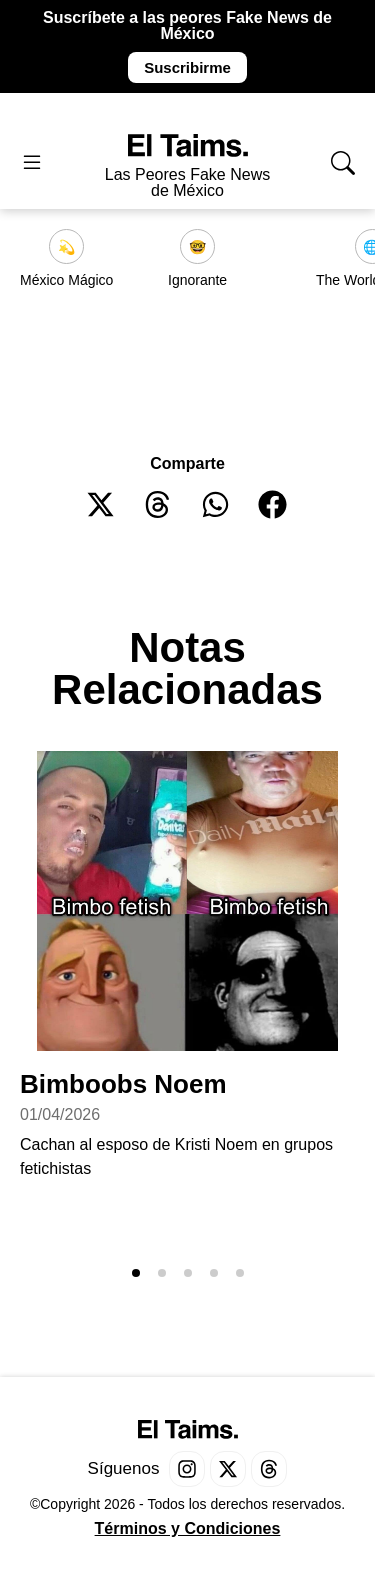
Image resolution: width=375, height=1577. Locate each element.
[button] (101, 504)
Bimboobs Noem (123, 1084)
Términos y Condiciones (188, 1528)
